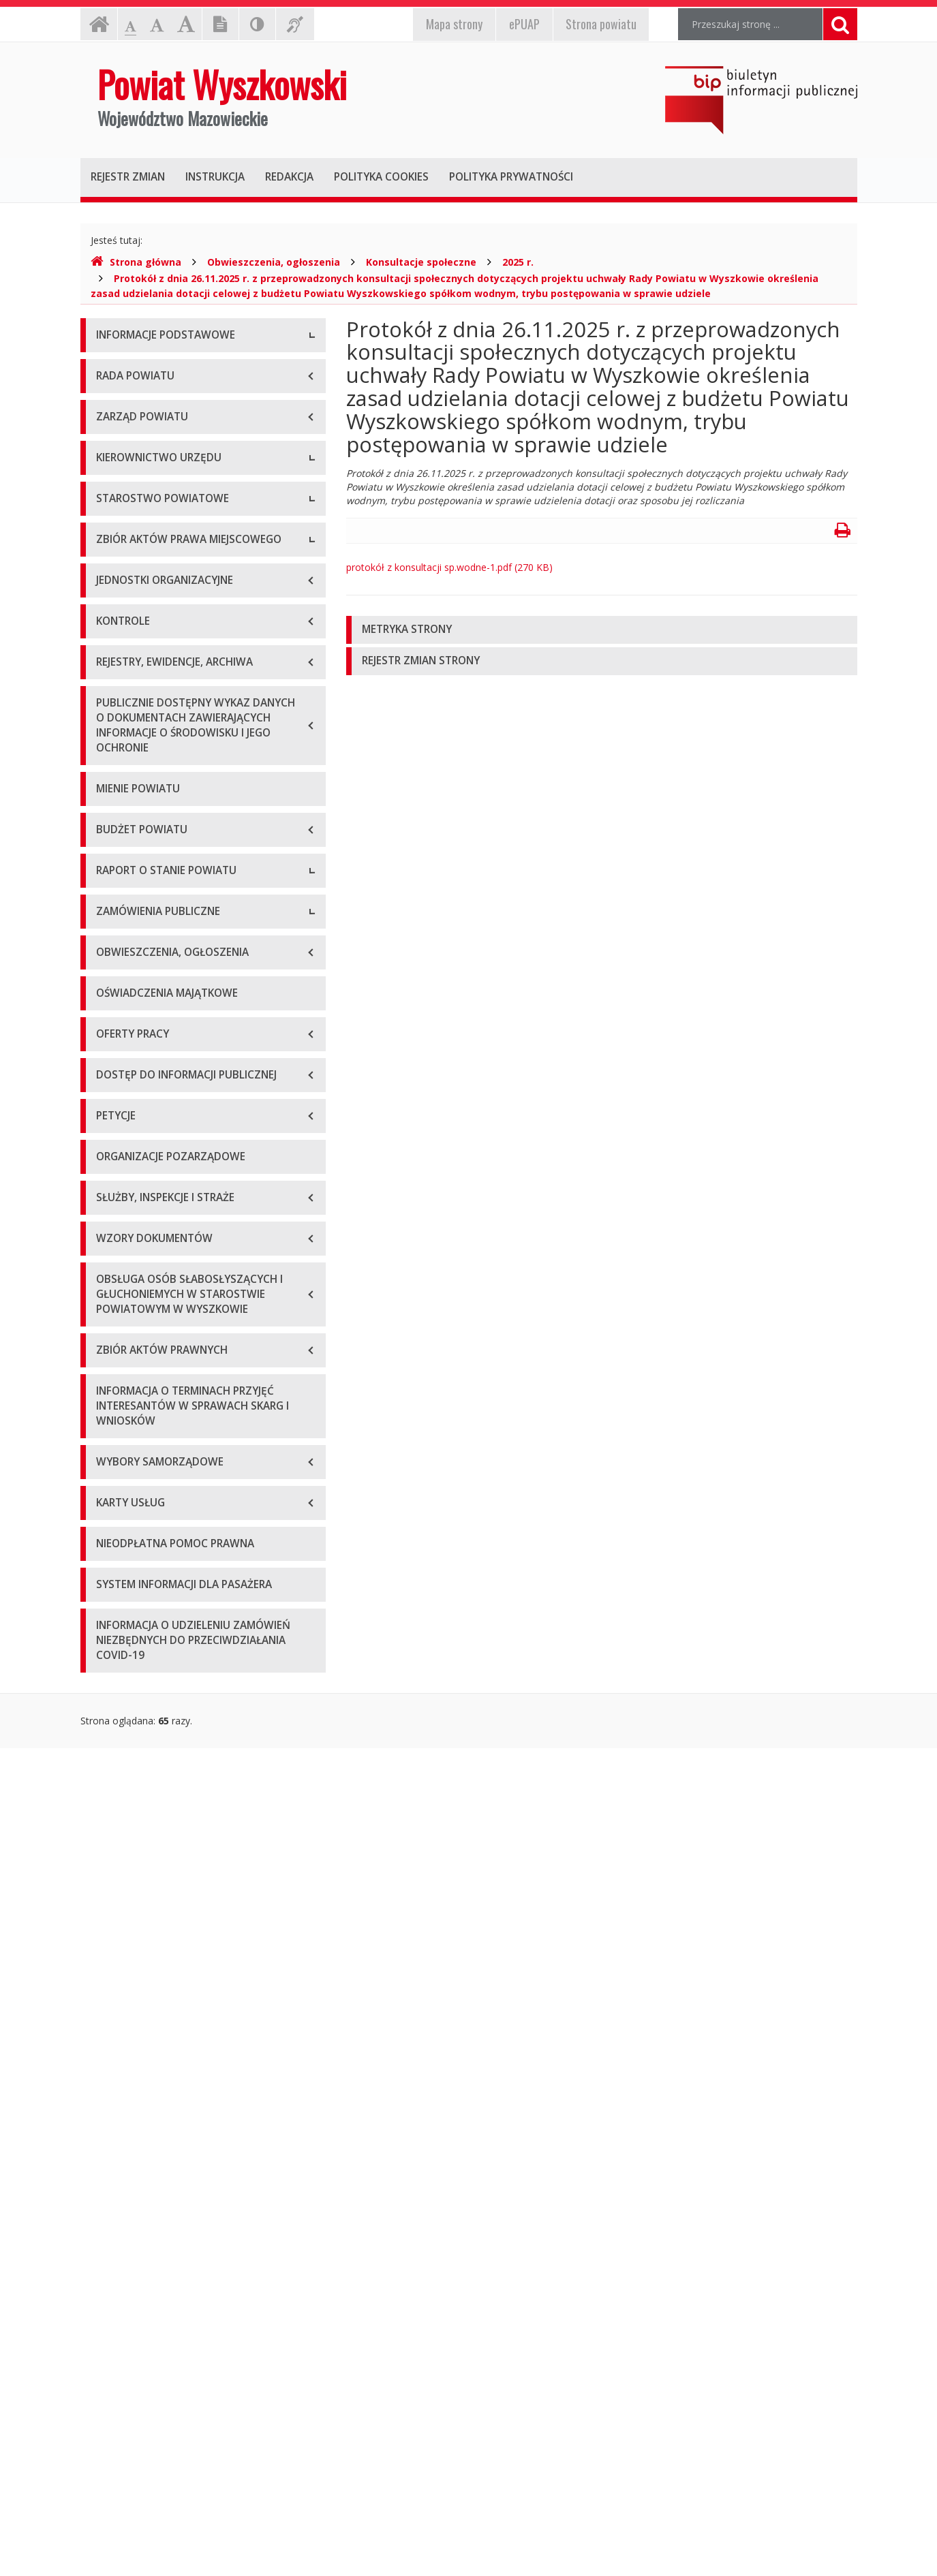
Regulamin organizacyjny (151, 837)
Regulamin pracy (132, 929)
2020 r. (111, 1454)
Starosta (115, 674)
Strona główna (136, 261)
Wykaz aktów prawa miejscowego (171, 1031)
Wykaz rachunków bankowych (162, 490)
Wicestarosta (125, 704)
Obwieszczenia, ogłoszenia (273, 261)
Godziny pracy (127, 398)
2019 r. (111, 1424)
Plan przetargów (132, 1710)
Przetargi (116, 1649)
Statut (109, 1001)
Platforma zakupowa (142, 1741)
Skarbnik (114, 766)
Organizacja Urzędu (139, 459)
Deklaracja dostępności (148, 520)
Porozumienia (126, 899)
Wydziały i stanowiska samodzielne (173, 868)
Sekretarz (117, 735)
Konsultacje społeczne (421, 261)
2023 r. (111, 1546)
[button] (601, 630)
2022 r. (111, 1516)
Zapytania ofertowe (139, 1679)
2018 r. (111, 1393)
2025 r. (518, 261)
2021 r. (111, 1485)
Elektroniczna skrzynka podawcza (169, 428)
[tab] (601, 630)
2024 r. (111, 1577)
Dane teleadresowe (139, 367)
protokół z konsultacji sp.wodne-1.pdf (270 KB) (449, 567)
